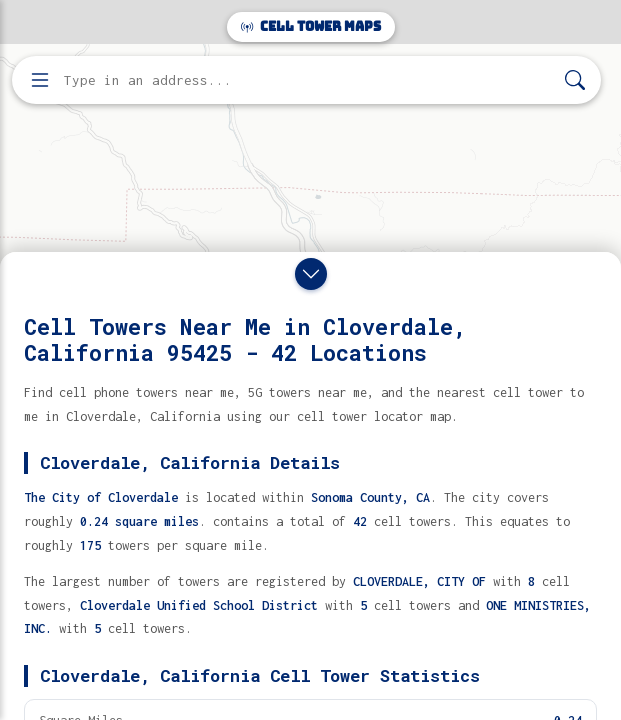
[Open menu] (40, 80)
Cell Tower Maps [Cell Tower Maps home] (311, 26)
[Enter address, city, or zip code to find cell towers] (308, 80)
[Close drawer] (311, 274)
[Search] (575, 80)
